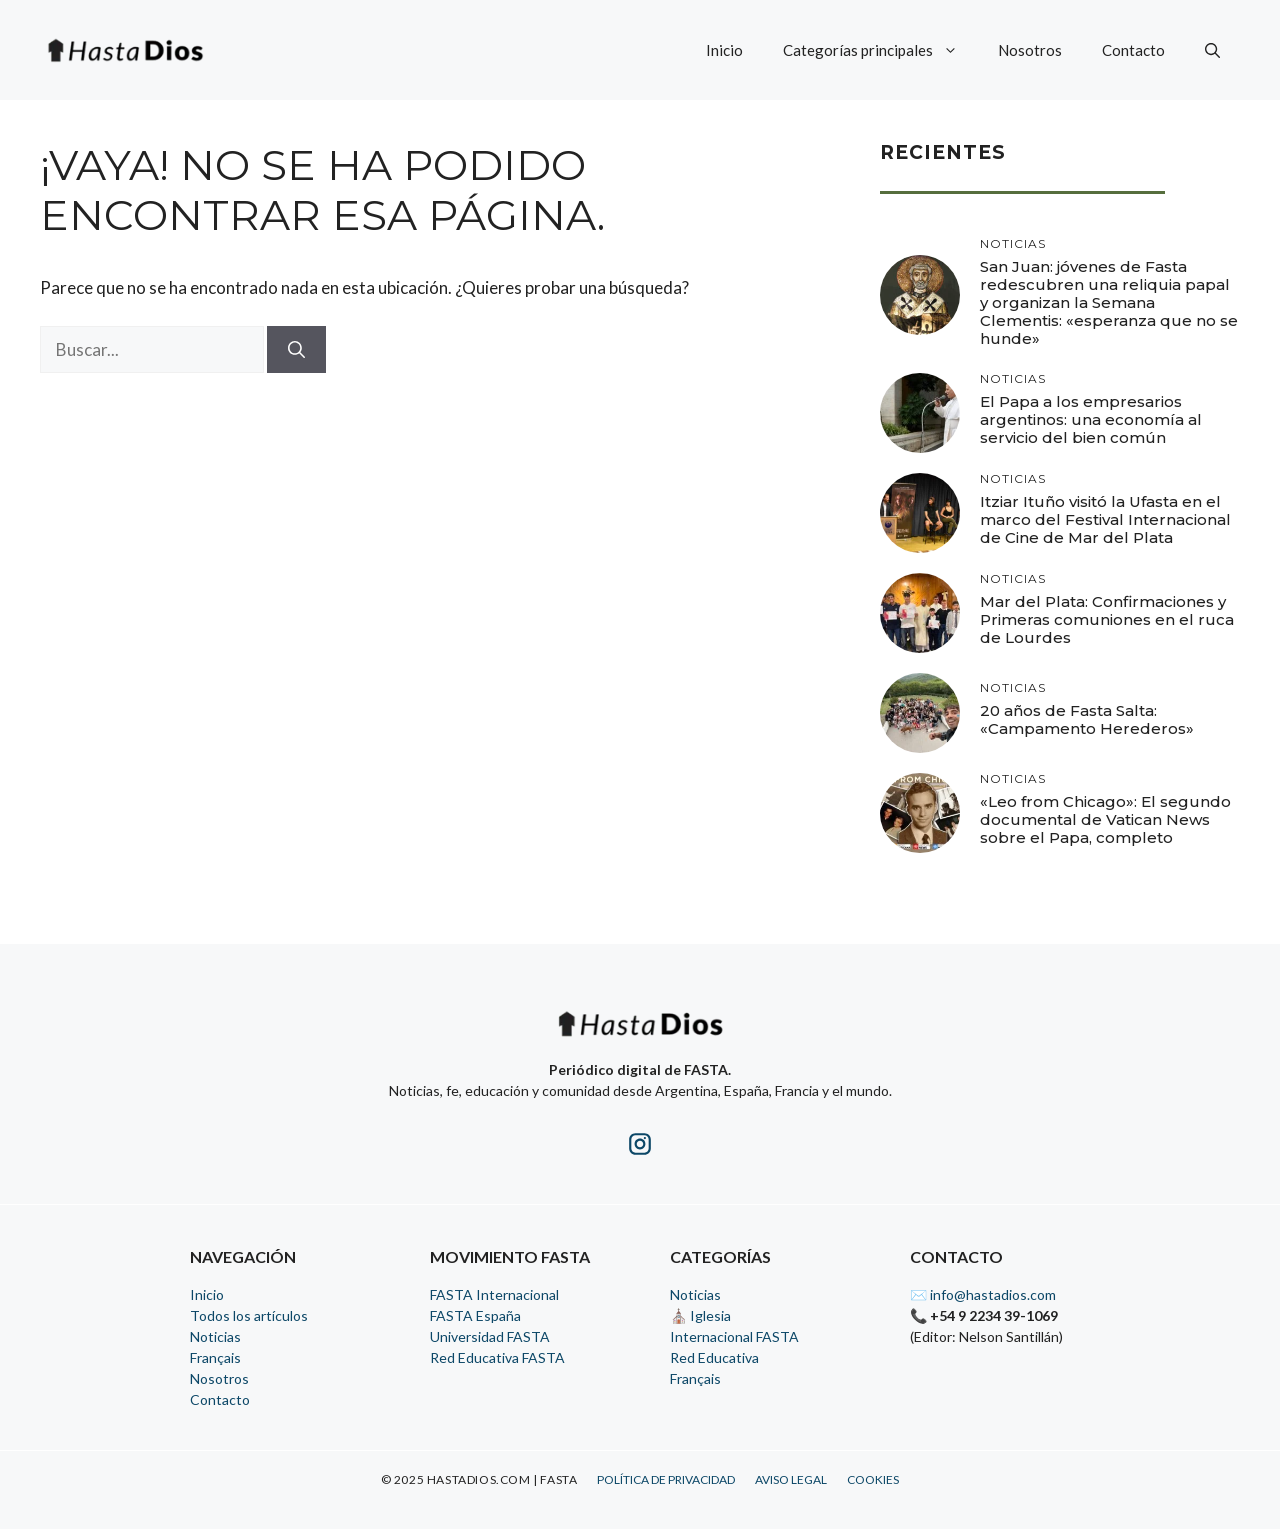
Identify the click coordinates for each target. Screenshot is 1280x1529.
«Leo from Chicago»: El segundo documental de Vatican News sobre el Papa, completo (1105, 819)
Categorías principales (880, 50)
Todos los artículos (249, 1315)
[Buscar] (296, 350)
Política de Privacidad (666, 1479)
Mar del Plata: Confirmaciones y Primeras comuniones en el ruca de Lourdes (1107, 619)
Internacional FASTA (734, 1336)
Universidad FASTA (490, 1336)
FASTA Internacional (494, 1294)
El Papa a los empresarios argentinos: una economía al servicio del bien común (1091, 419)
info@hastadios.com (993, 1294)
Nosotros (1030, 50)
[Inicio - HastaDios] (640, 1036)
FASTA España (475, 1315)
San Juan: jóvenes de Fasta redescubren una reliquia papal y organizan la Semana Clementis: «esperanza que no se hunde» (1109, 302)
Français (215, 1357)
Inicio (724, 50)
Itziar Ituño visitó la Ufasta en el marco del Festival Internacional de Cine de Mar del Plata (1105, 519)
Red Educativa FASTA (497, 1357)
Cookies (873, 1479)
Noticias (215, 1336)
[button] (1212, 50)
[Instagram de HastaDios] (640, 1147)
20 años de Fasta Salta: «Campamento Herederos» (1087, 719)
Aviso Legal (791, 1479)
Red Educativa (714, 1357)
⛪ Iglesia (700, 1315)
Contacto (1133, 50)
